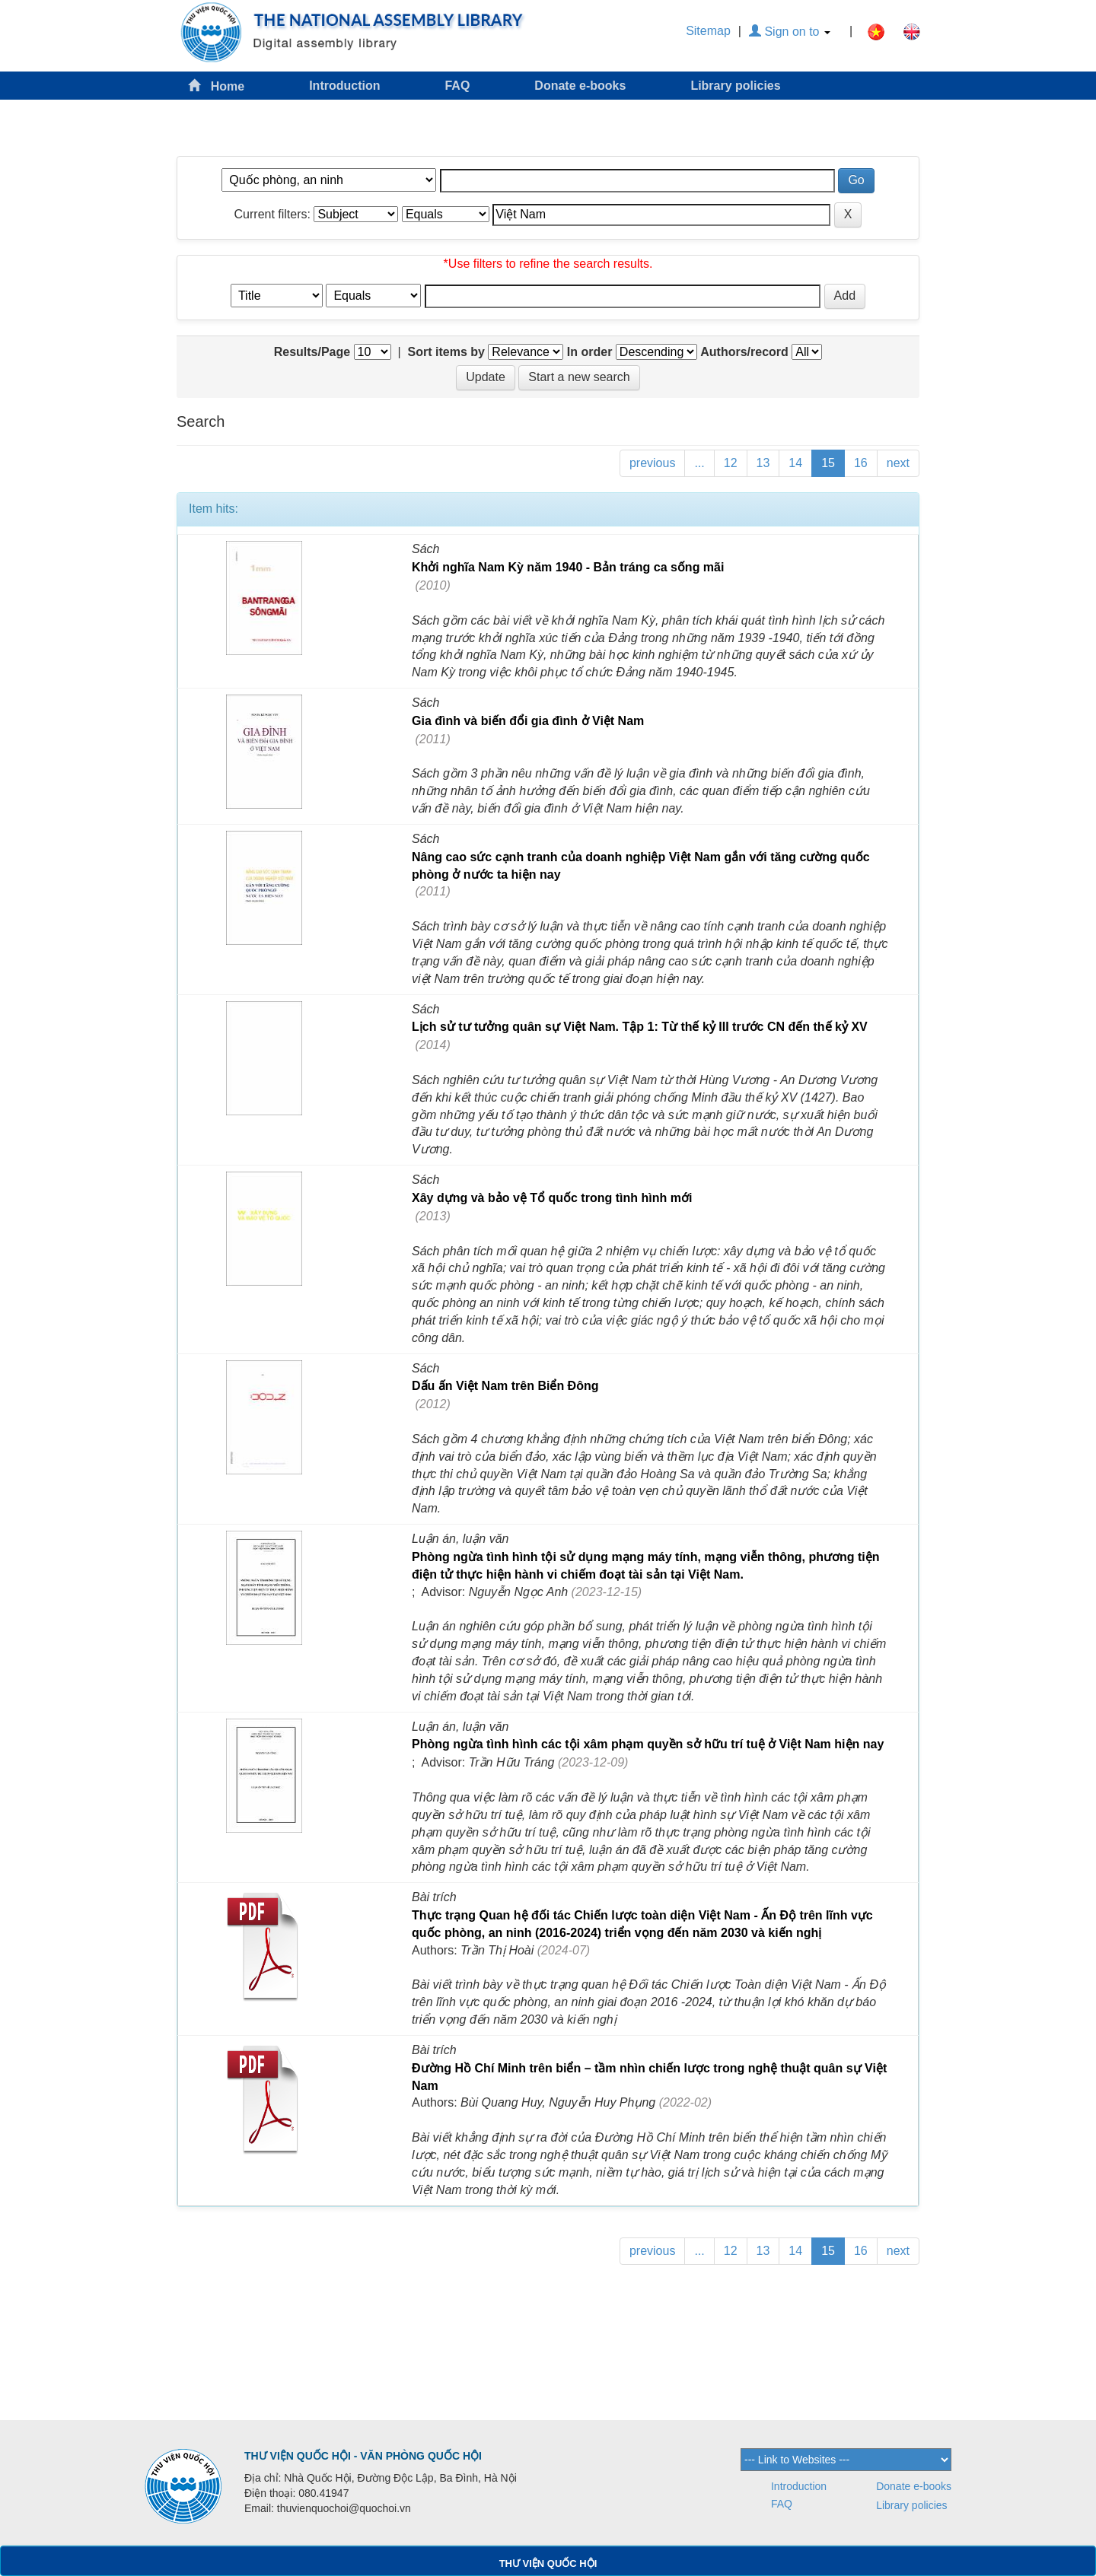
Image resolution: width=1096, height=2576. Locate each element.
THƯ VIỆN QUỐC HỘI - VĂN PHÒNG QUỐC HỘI (363, 2456)
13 (763, 462)
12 (731, 462)
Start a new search (578, 376)
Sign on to (789, 31)
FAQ (457, 85)
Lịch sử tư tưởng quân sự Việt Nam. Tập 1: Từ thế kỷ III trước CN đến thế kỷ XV (640, 1026)
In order (590, 351)
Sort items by (446, 351)
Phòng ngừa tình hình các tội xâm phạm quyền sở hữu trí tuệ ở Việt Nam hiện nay (648, 1744)
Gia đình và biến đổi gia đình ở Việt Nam (528, 720)
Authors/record (744, 351)
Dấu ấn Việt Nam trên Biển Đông (505, 1385)
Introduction (344, 85)
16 (861, 462)
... (699, 462)
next (898, 462)
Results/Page (312, 351)
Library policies (735, 85)
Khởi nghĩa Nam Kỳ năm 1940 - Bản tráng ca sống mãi (568, 567)
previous (652, 462)
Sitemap (708, 30)
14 (795, 462)
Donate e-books (580, 85)
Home (216, 85)
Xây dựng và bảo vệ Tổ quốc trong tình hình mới (552, 1197)
